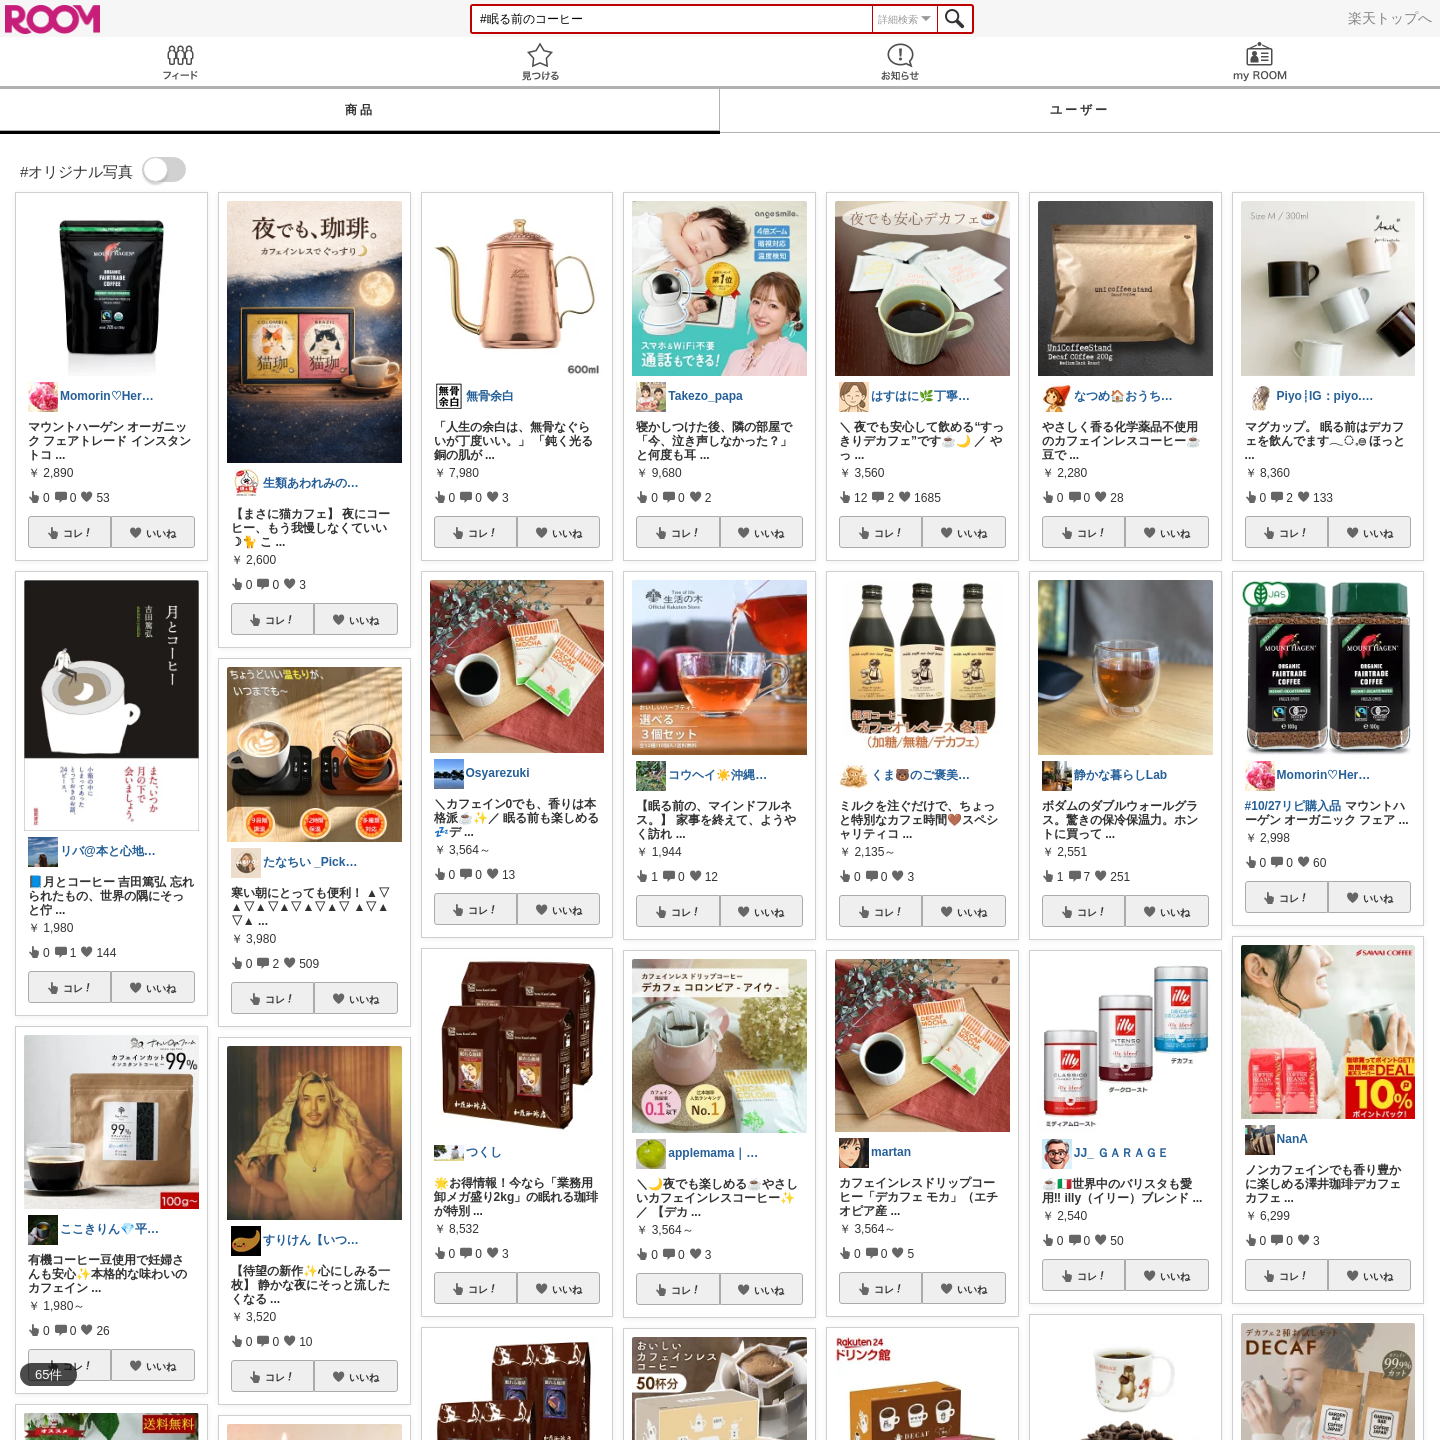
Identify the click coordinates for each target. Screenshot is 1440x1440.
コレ (78, 533)
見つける (540, 61)
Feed (180, 61)
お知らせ (900, 61)
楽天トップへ (1390, 18)
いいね (161, 533)
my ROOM (1260, 61)
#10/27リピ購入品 (1293, 806)
